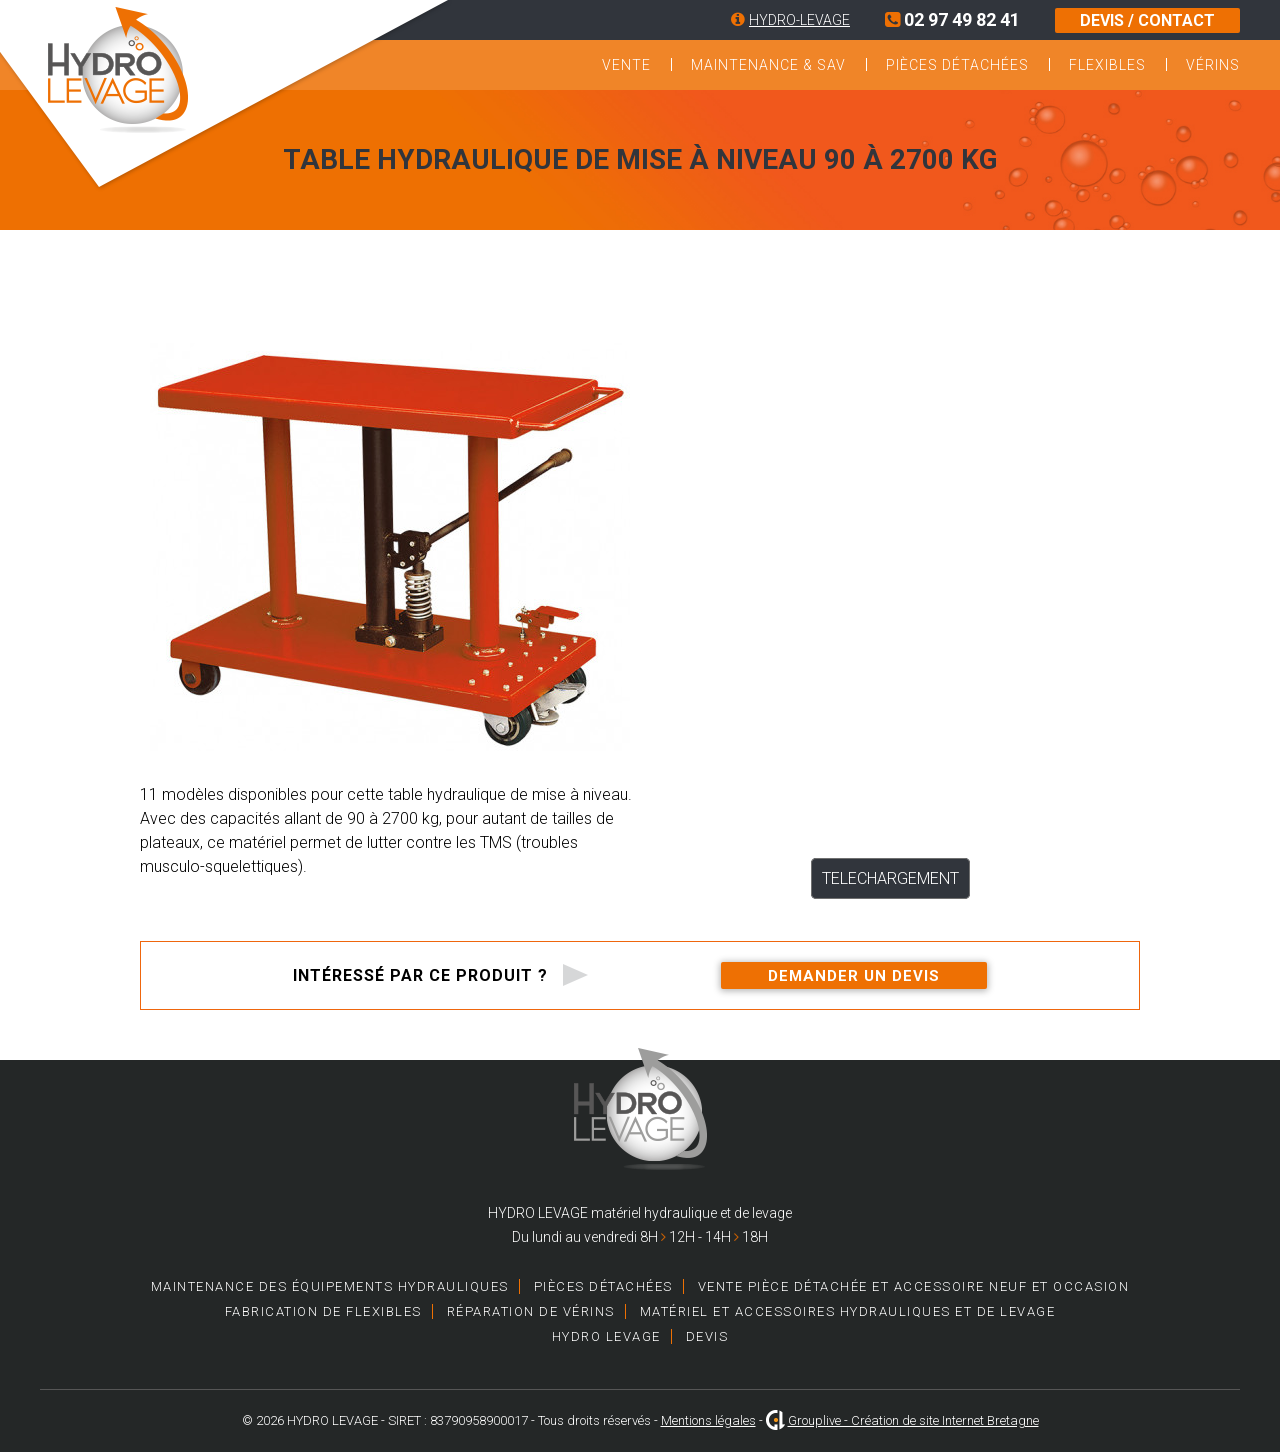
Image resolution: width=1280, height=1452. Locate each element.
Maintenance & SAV (768, 65)
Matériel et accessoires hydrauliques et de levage (848, 1311)
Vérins (1213, 65)
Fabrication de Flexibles (323, 1311)
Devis (707, 1336)
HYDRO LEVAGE (606, 1336)
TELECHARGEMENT (890, 878)
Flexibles (1107, 65)
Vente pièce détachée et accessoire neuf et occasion (914, 1286)
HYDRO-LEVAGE (799, 20)
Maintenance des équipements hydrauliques (330, 1286)
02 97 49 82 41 (952, 19)
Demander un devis (854, 976)
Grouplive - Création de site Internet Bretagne (913, 1420)
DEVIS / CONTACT (1147, 20)
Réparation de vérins (531, 1311)
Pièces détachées (957, 65)
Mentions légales (708, 1420)
